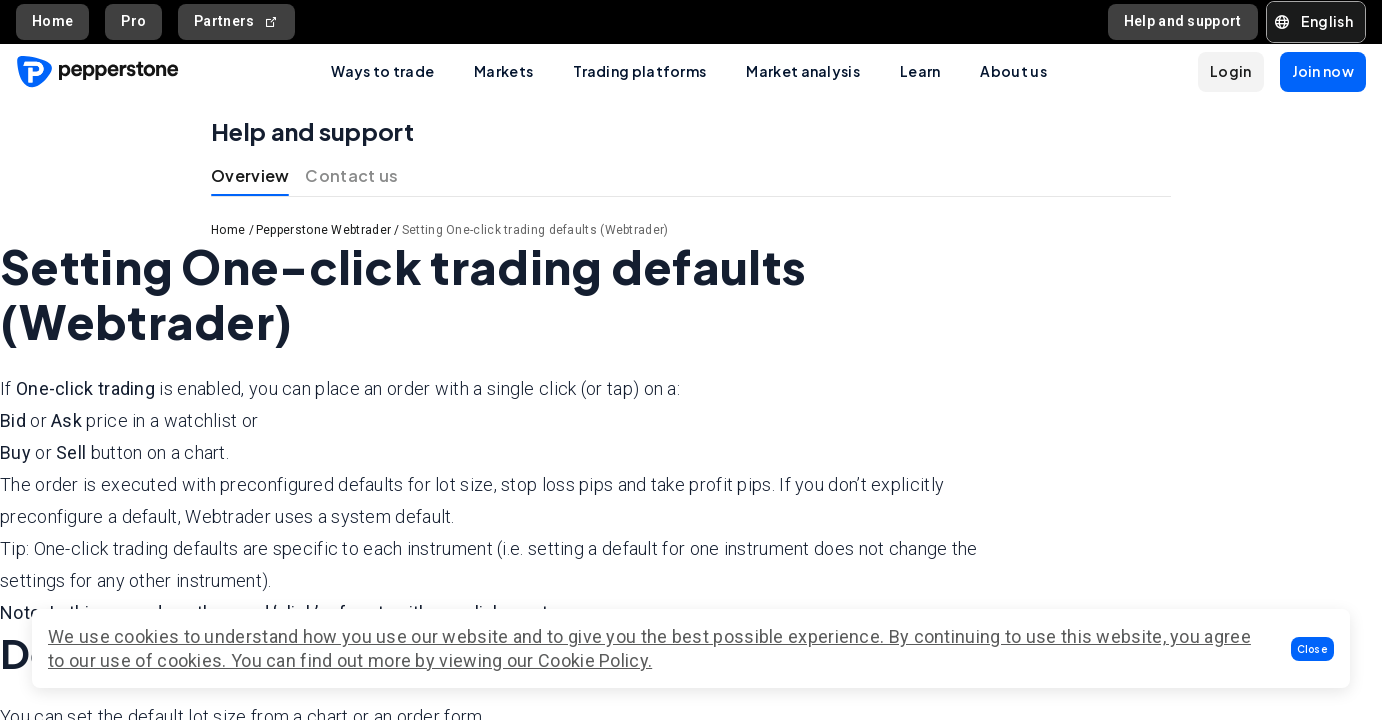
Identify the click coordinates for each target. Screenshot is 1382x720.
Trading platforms (639, 71)
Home (52, 21)
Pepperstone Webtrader (323, 230)
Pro (133, 21)
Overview (250, 175)
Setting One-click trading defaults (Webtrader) (535, 230)
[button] (1313, 649)
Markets (503, 71)
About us (1013, 71)
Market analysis (803, 71)
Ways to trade (382, 71)
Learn (920, 71)
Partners (236, 21)
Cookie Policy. (595, 660)
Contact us (351, 175)
